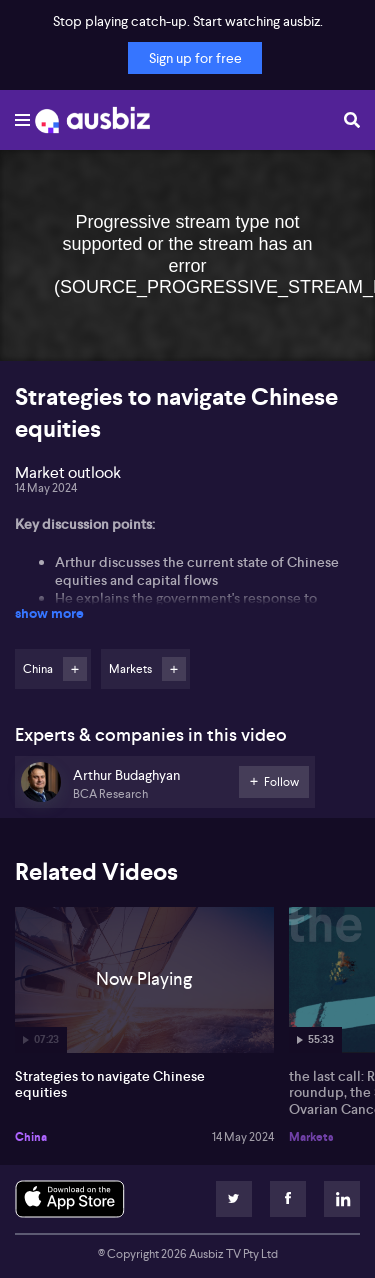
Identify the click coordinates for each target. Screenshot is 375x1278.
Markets (311, 1137)
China (31, 1137)
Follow (75, 669)
